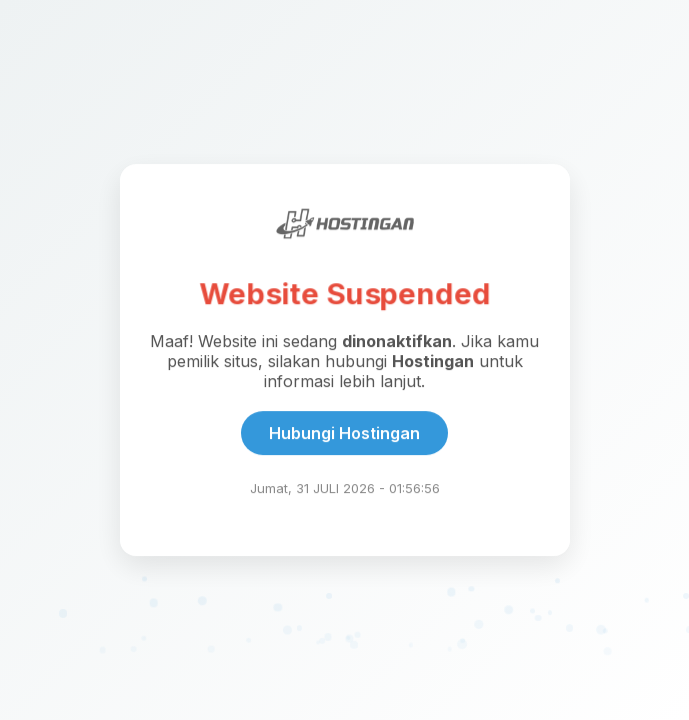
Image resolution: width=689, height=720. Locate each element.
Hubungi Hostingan (344, 434)
